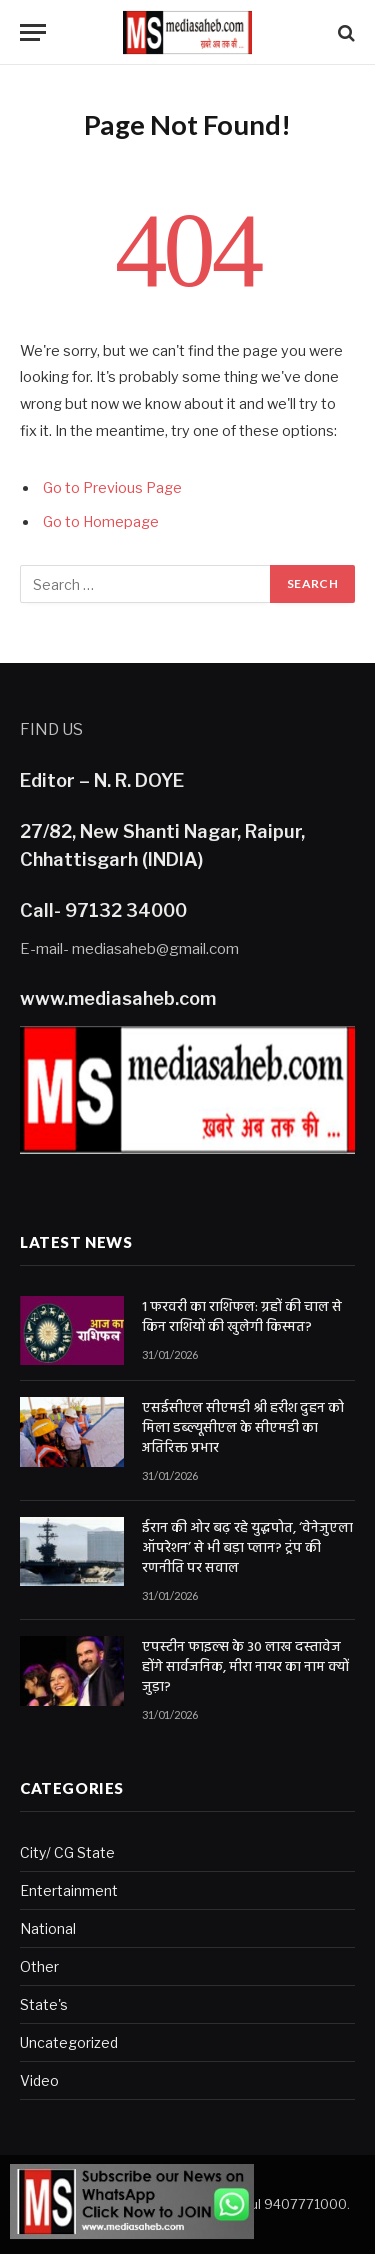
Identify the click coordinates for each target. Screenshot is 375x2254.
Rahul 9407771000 (286, 2204)
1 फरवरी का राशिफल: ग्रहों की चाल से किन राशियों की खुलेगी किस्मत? (242, 1318)
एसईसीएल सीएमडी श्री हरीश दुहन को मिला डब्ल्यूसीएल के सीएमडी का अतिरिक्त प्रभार (243, 1429)
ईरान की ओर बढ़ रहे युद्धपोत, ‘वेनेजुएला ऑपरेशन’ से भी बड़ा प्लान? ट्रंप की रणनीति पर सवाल (247, 1549)
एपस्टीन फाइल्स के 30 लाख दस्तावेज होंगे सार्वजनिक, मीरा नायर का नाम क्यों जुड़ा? (245, 1668)
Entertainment (69, 1890)
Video (39, 2080)
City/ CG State (67, 1852)
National (48, 1928)
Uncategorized (69, 2042)
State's (44, 2004)
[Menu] (33, 32)
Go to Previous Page (112, 488)
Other (39, 1966)
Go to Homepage (101, 522)
